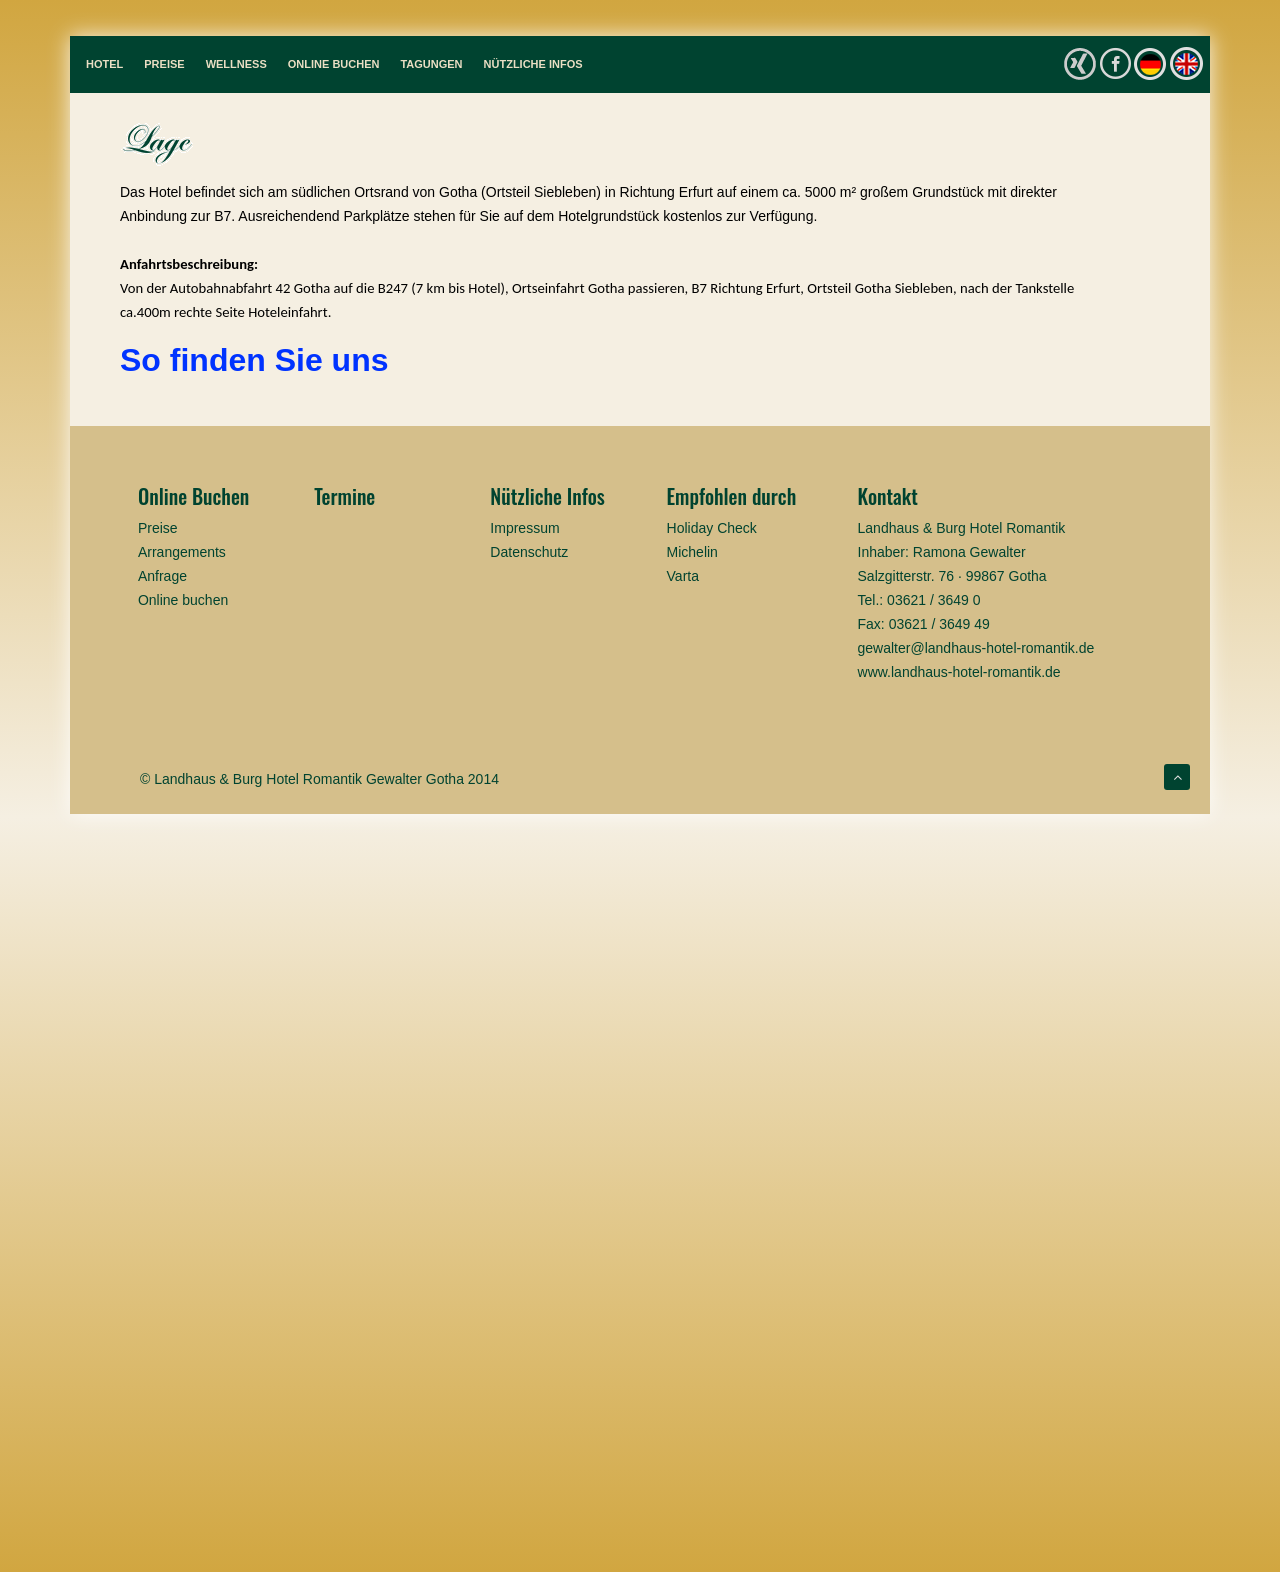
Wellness (236, 64)
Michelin (692, 552)
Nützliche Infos (533, 64)
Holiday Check (712, 528)
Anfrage (162, 576)
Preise (164, 64)
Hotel (104, 64)
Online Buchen (334, 64)
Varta (683, 576)
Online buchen (183, 600)
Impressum (524, 528)
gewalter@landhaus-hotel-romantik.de (976, 648)
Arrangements (182, 552)
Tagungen (431, 64)
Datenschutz (529, 552)
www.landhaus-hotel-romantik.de (959, 672)
